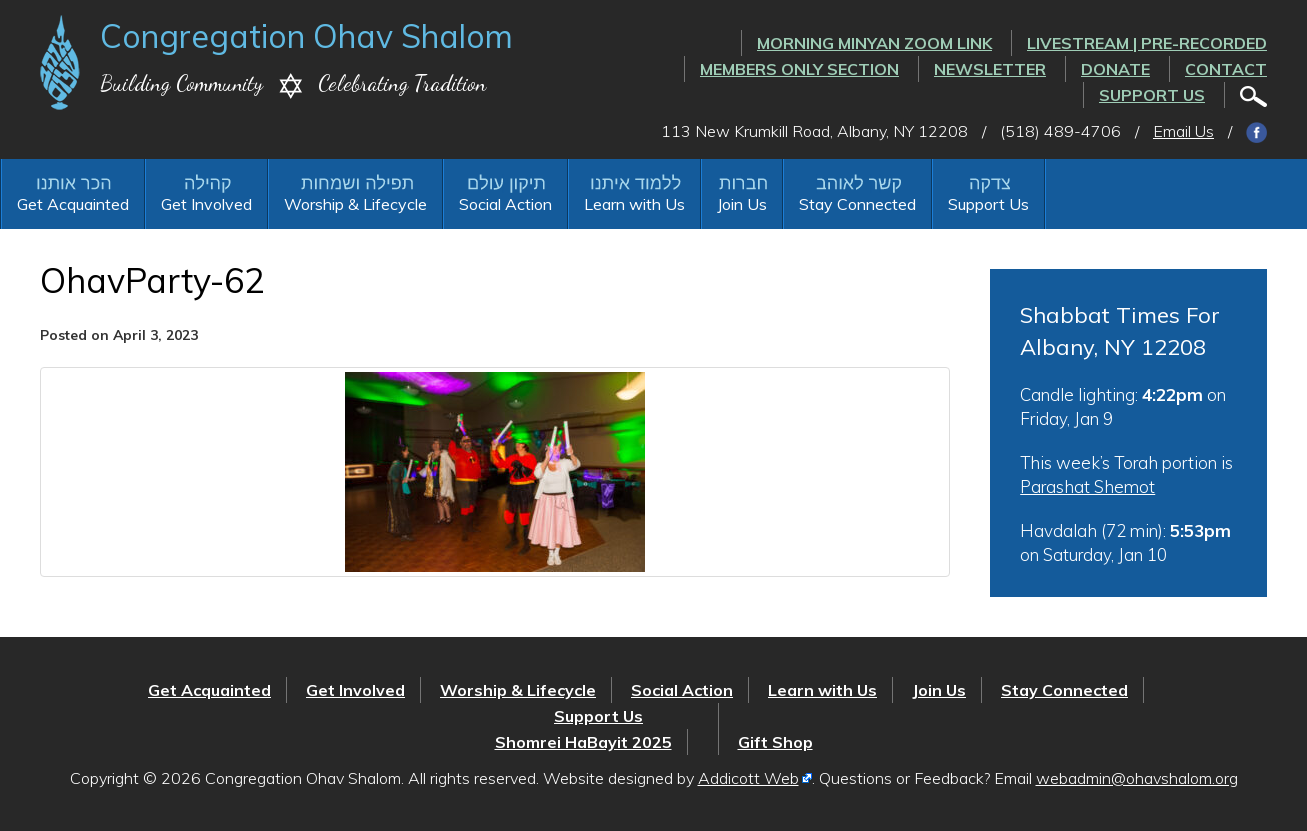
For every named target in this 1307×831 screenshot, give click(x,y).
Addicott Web (748, 778)
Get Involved (206, 204)
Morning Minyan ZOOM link (874, 43)
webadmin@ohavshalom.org (1137, 778)
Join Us (742, 204)
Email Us (1183, 131)
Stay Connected (857, 204)
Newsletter (990, 69)
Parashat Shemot (1087, 486)
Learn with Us (634, 204)
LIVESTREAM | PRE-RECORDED (1147, 43)
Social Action (505, 204)
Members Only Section (799, 69)
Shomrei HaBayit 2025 (583, 742)
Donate (1115, 69)
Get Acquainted (73, 204)
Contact (1226, 69)
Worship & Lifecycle (355, 204)
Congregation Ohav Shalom (306, 36)
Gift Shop (775, 742)
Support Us (1152, 95)
